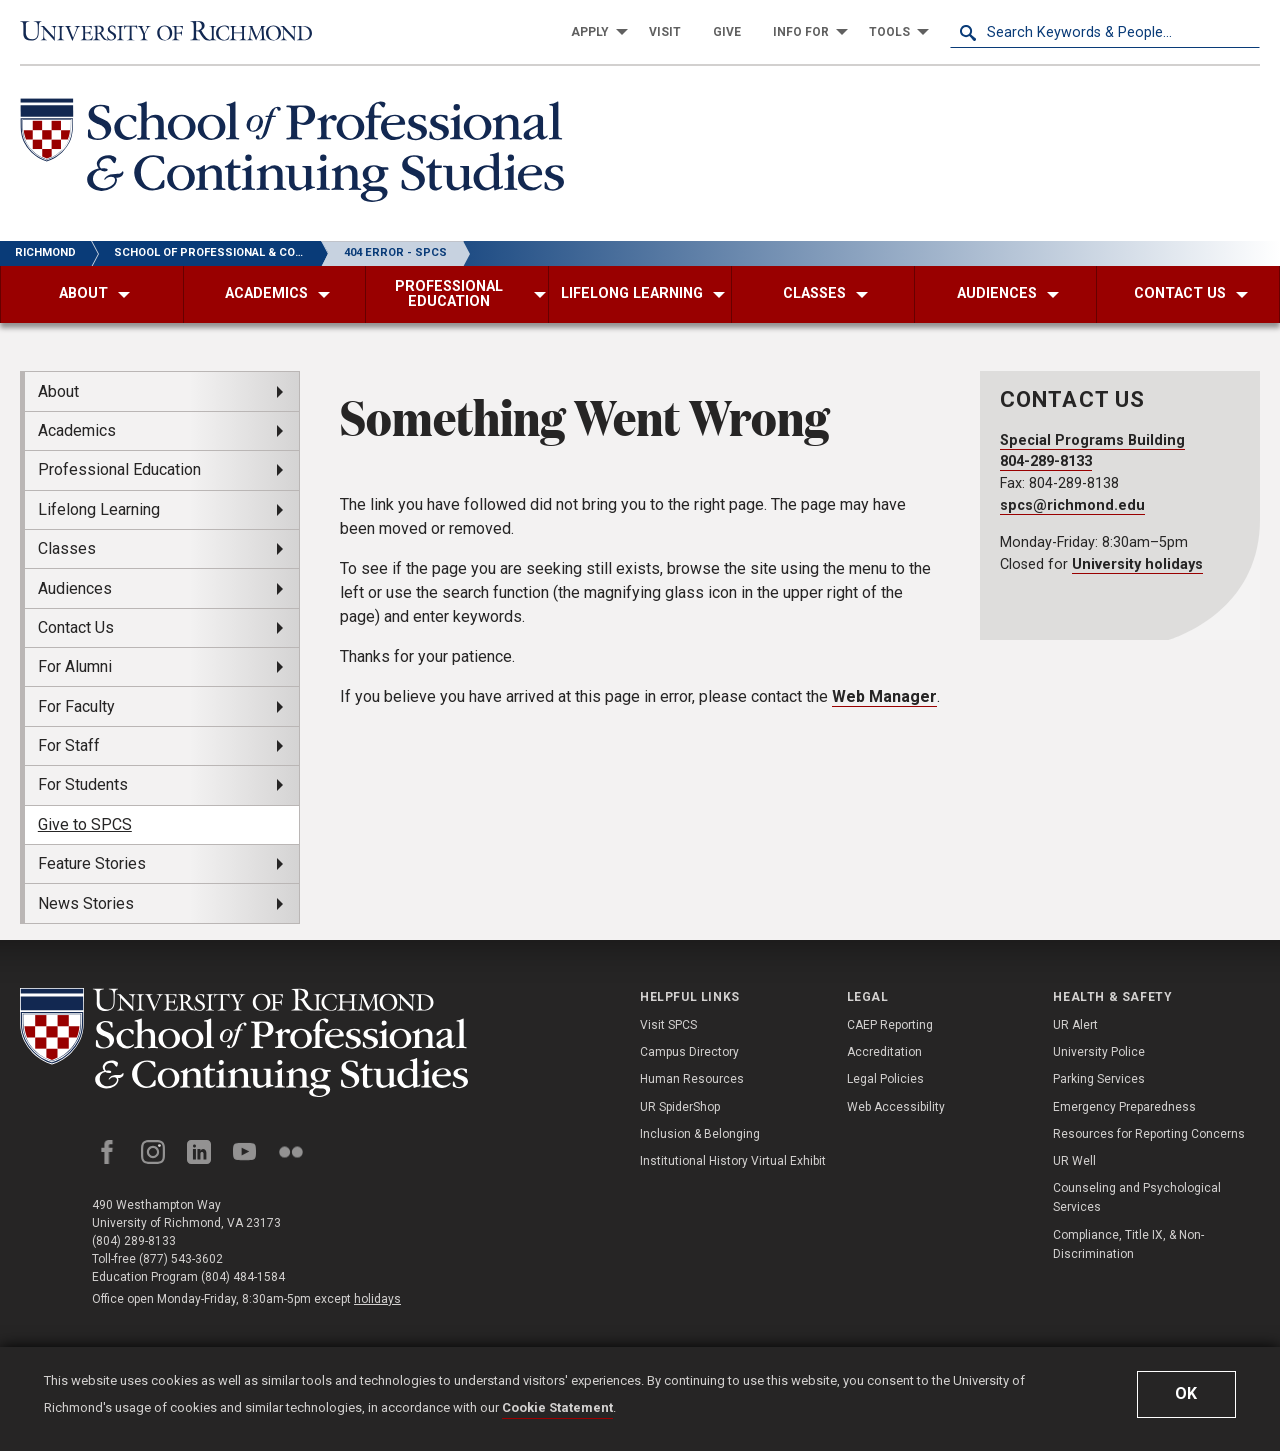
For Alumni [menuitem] (75, 666)
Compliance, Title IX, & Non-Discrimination (1128, 1244)
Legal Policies (885, 1079)
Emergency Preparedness (1124, 1107)
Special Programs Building (1092, 440)
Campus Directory (689, 1052)
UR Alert (1075, 1025)
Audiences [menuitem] (75, 588)
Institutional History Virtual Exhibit (733, 1161)
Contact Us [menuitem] (76, 627)
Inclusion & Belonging (700, 1134)
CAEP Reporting (890, 1025)
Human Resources (692, 1079)
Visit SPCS (668, 1025)
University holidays (1137, 564)
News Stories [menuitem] (86, 903)
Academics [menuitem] (77, 430)
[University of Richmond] (175, 31)
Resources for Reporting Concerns (1149, 1134)
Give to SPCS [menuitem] (85, 824)
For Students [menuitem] (83, 784)
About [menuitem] (58, 391)
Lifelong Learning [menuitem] (99, 509)
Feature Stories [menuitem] (92, 863)
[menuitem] (594, 32)
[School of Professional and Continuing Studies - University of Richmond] (244, 1042)
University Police (1099, 1052)
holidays (377, 1299)
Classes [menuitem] (67, 548)
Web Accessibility (896, 1107)
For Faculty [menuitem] (76, 706)
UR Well (1074, 1161)
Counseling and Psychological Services (1137, 1197)
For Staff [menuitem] (69, 745)
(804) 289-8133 (134, 1241)
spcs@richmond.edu (1072, 505)
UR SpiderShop (680, 1107)
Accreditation (884, 1052)
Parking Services (1099, 1079)
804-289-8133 (1046, 461)
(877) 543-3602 (181, 1259)
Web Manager (884, 696)
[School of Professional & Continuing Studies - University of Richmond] (292, 153)
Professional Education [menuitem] (119, 469)
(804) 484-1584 (243, 1277)
